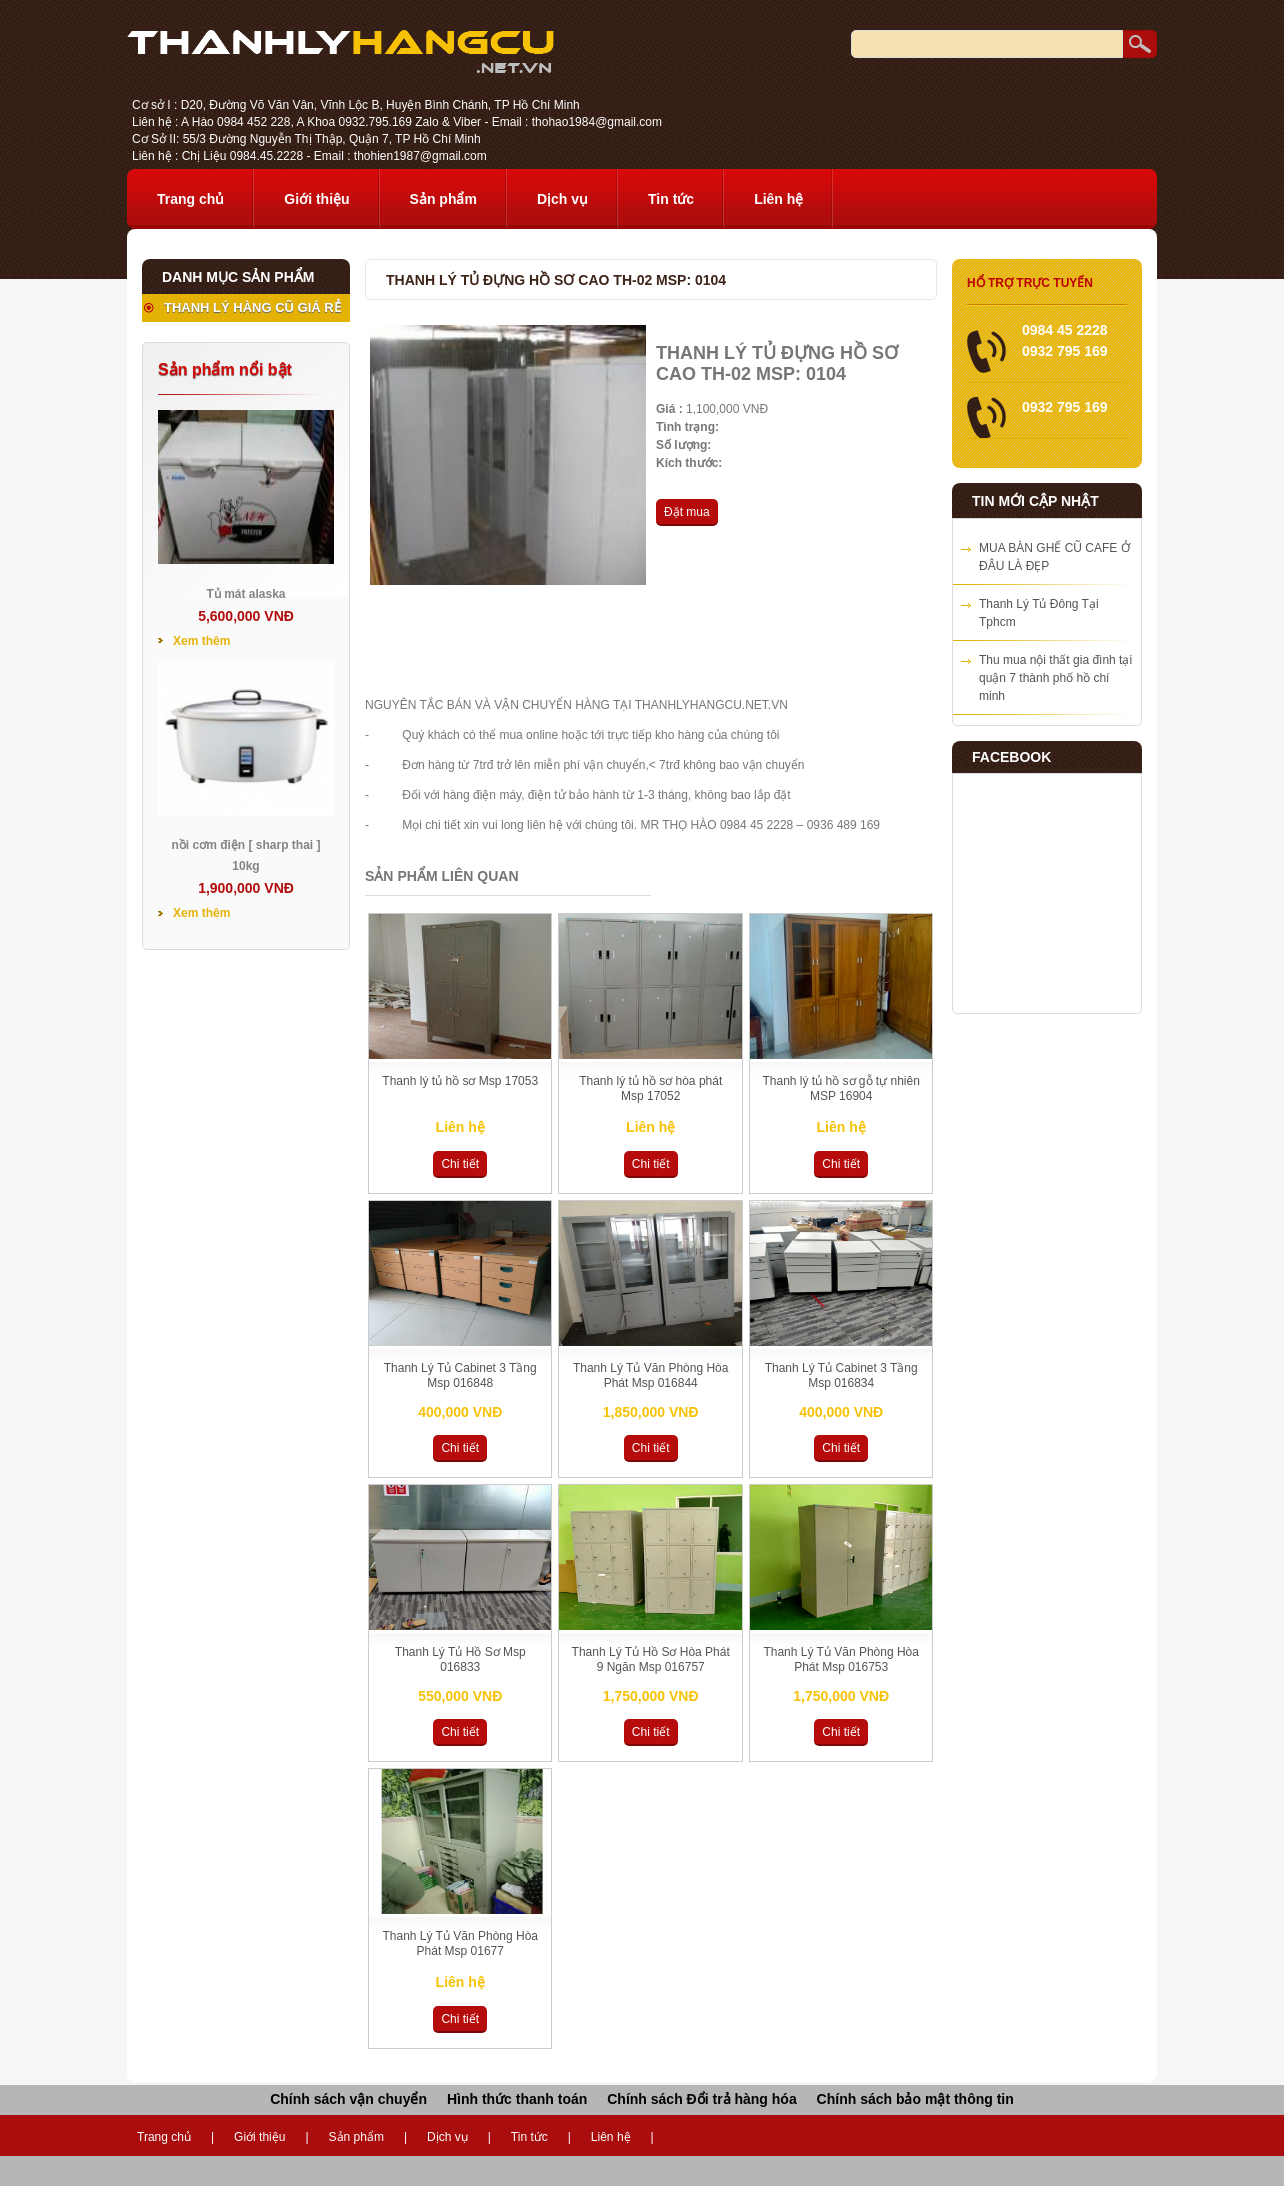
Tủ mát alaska (245, 594)
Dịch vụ (562, 199)
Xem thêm (201, 641)
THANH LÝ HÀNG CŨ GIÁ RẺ (252, 307)
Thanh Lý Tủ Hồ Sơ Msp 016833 (460, 1659)
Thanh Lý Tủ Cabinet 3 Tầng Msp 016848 (460, 1375)
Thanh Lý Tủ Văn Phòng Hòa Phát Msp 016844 (651, 1375)
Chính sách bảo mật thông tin (915, 2099)
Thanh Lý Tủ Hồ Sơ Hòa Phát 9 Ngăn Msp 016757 (651, 1659)
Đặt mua (687, 512)
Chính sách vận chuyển (348, 2099)
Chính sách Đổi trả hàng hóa (701, 2099)
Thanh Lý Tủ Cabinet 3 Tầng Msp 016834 (841, 1375)
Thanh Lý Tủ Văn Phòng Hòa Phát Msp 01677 (460, 1943)
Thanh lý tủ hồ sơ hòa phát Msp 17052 (650, 1088)
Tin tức (671, 199)
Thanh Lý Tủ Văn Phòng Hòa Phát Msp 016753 (841, 1659)
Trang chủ (190, 199)
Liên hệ (778, 199)
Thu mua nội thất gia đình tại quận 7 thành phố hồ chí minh (1055, 678)
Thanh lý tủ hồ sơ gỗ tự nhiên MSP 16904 (840, 1088)
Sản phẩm (443, 199)
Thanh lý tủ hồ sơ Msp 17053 (460, 1081)
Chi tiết (460, 1164)
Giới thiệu (316, 199)
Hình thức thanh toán (517, 2099)
